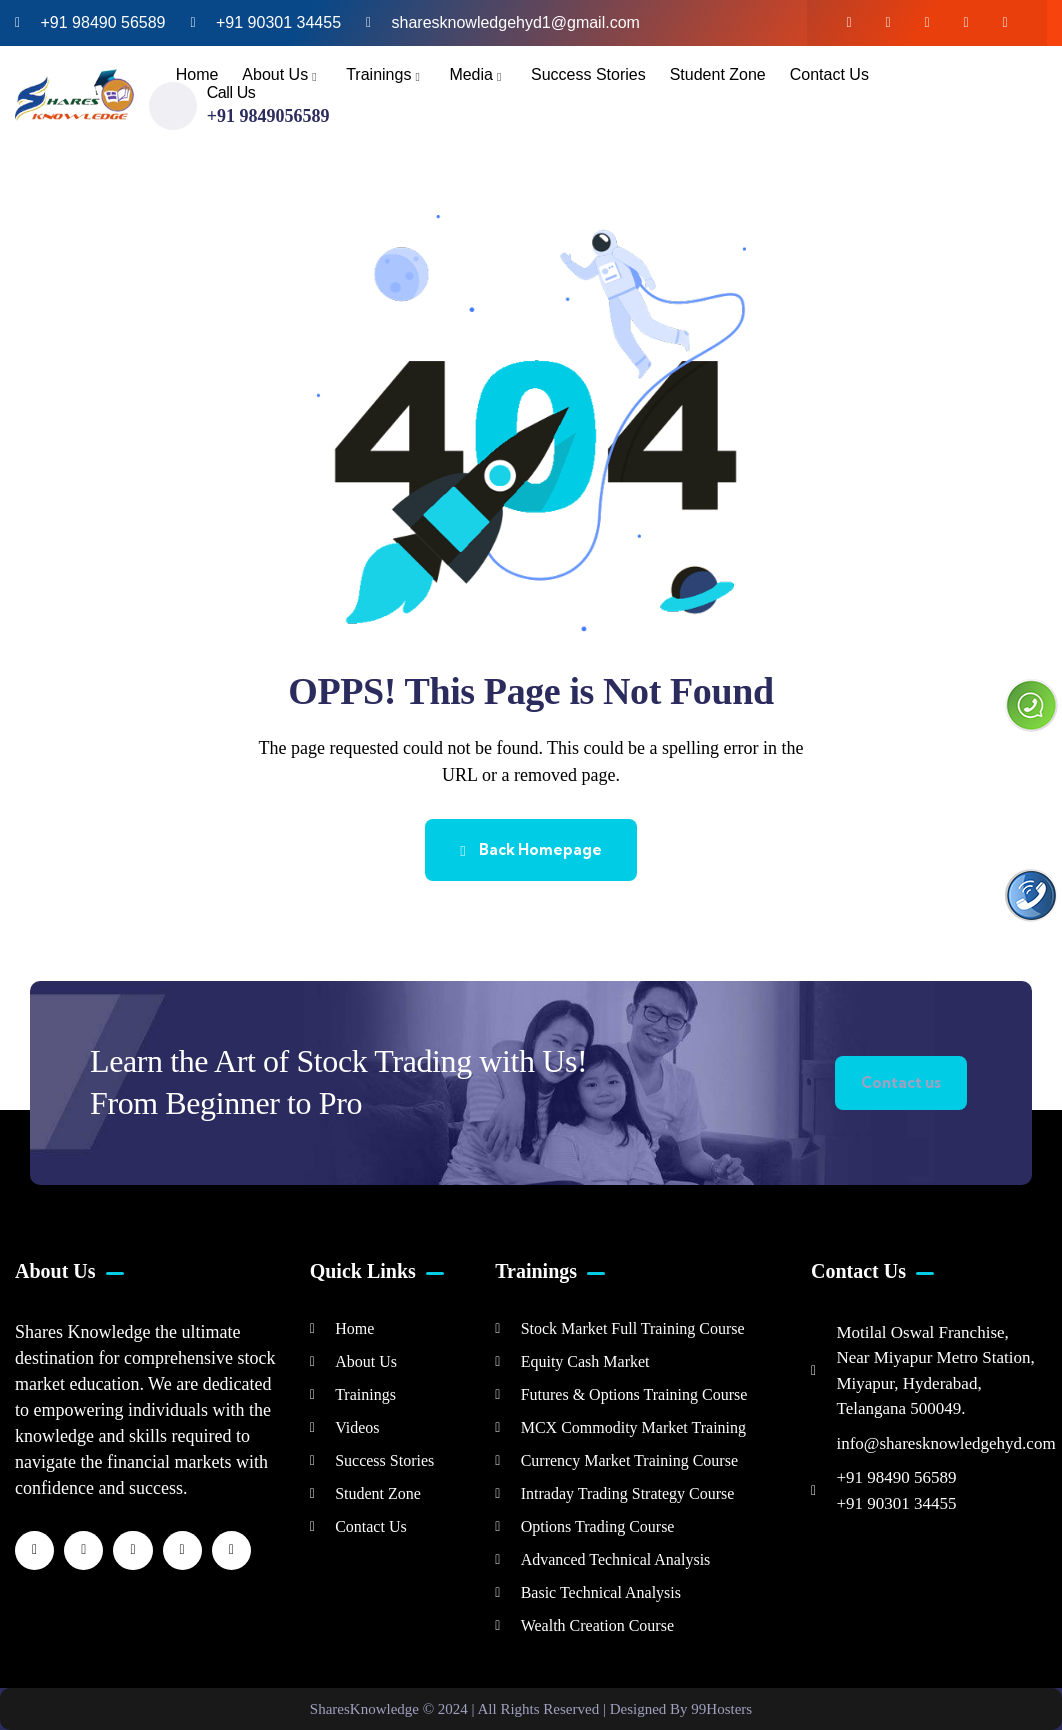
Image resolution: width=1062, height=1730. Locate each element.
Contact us (901, 1082)
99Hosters (721, 1709)
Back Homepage (530, 849)
